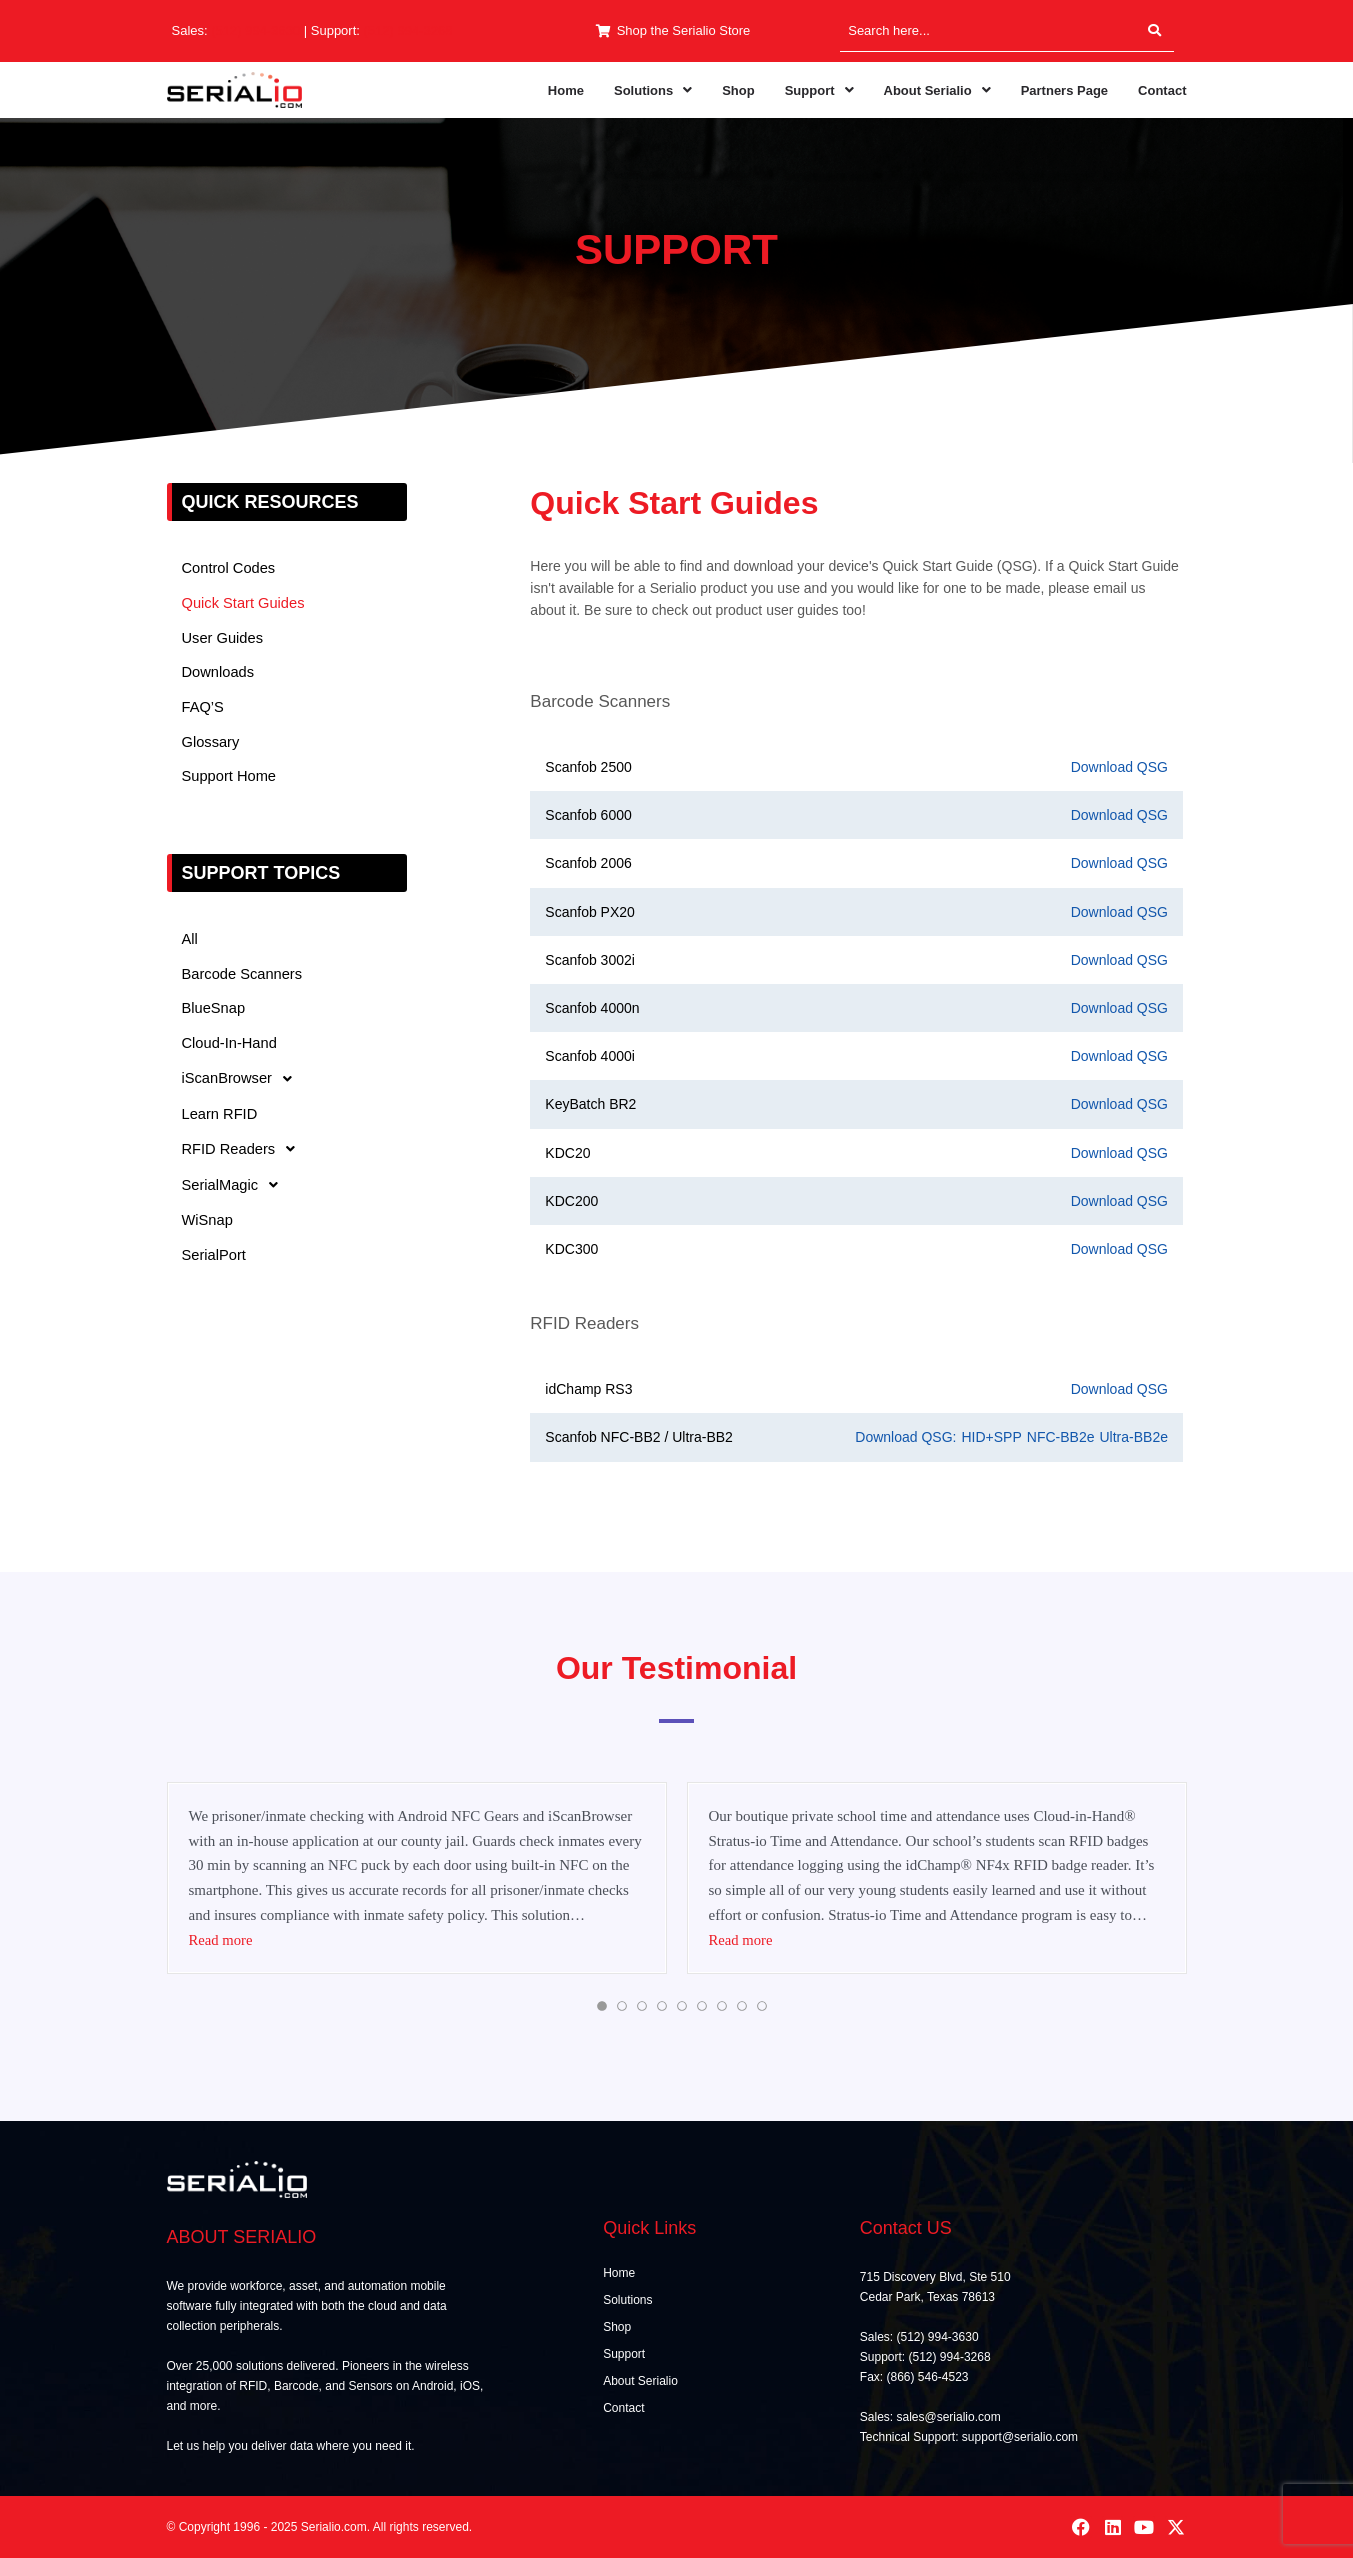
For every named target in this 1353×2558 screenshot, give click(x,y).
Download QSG (1119, 767)
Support (819, 90)
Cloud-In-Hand (231, 1046)
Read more (221, 1940)
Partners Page (1064, 90)
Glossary (211, 743)
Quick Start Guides (245, 603)
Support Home (230, 778)
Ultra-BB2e (1133, 1437)
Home (566, 90)
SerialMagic (236, 1189)
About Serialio (937, 90)
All (190, 941)
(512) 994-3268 (408, 30)
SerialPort (215, 1259)
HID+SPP (991, 1437)
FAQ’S (203, 708)
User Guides (223, 638)
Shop (738, 90)
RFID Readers (245, 1153)
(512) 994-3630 (255, 30)
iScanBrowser (244, 1082)
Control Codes (230, 568)
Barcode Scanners (243, 976)
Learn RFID (221, 1117)
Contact (1162, 90)
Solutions (653, 90)
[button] (653, 90)
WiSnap (208, 1224)
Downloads (219, 673)
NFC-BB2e (1061, 1437)
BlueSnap (214, 1011)
